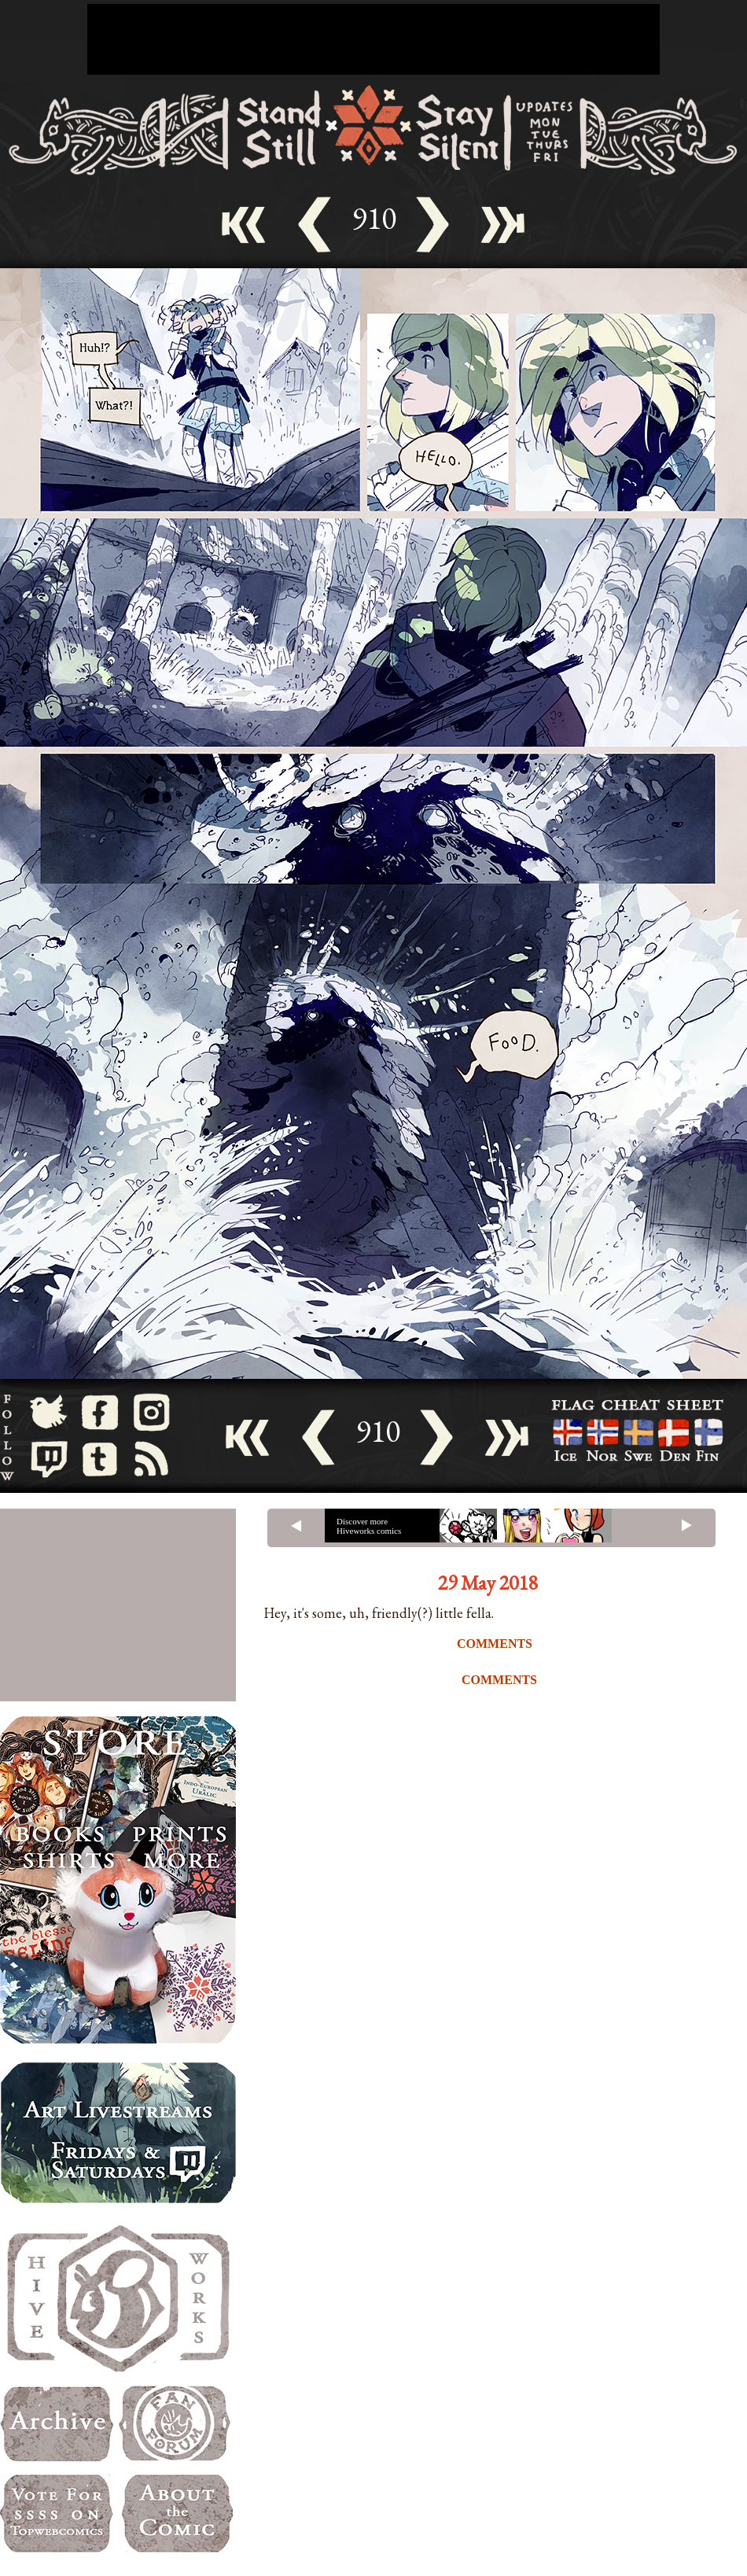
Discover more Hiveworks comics (369, 1525)
